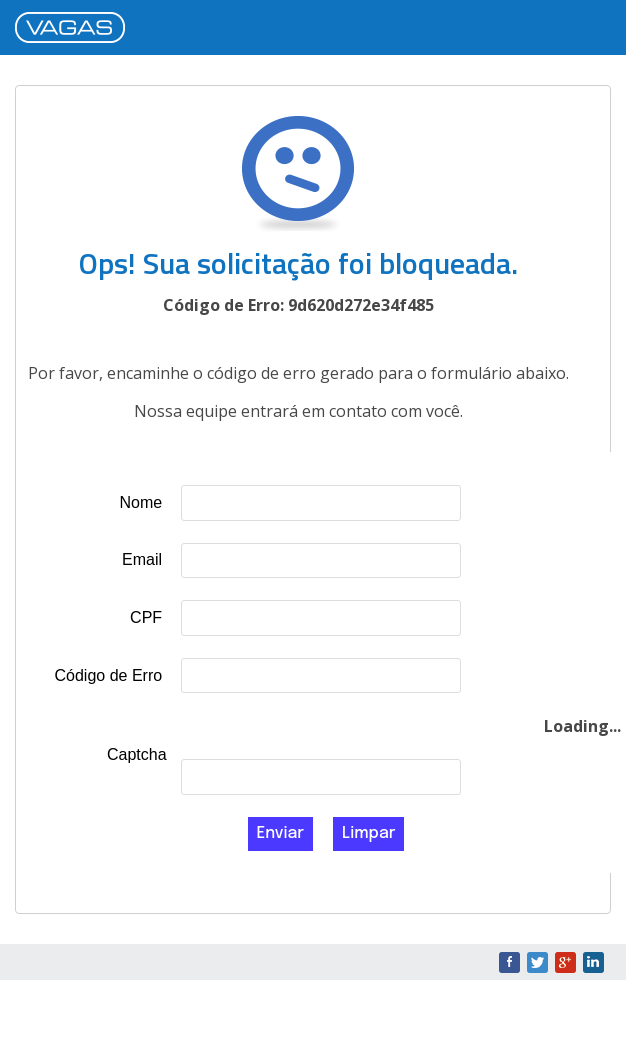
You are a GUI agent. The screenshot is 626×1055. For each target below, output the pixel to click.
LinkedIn (593, 962)
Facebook (509, 962)
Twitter (537, 962)
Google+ (565, 962)
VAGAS (75, 29)
